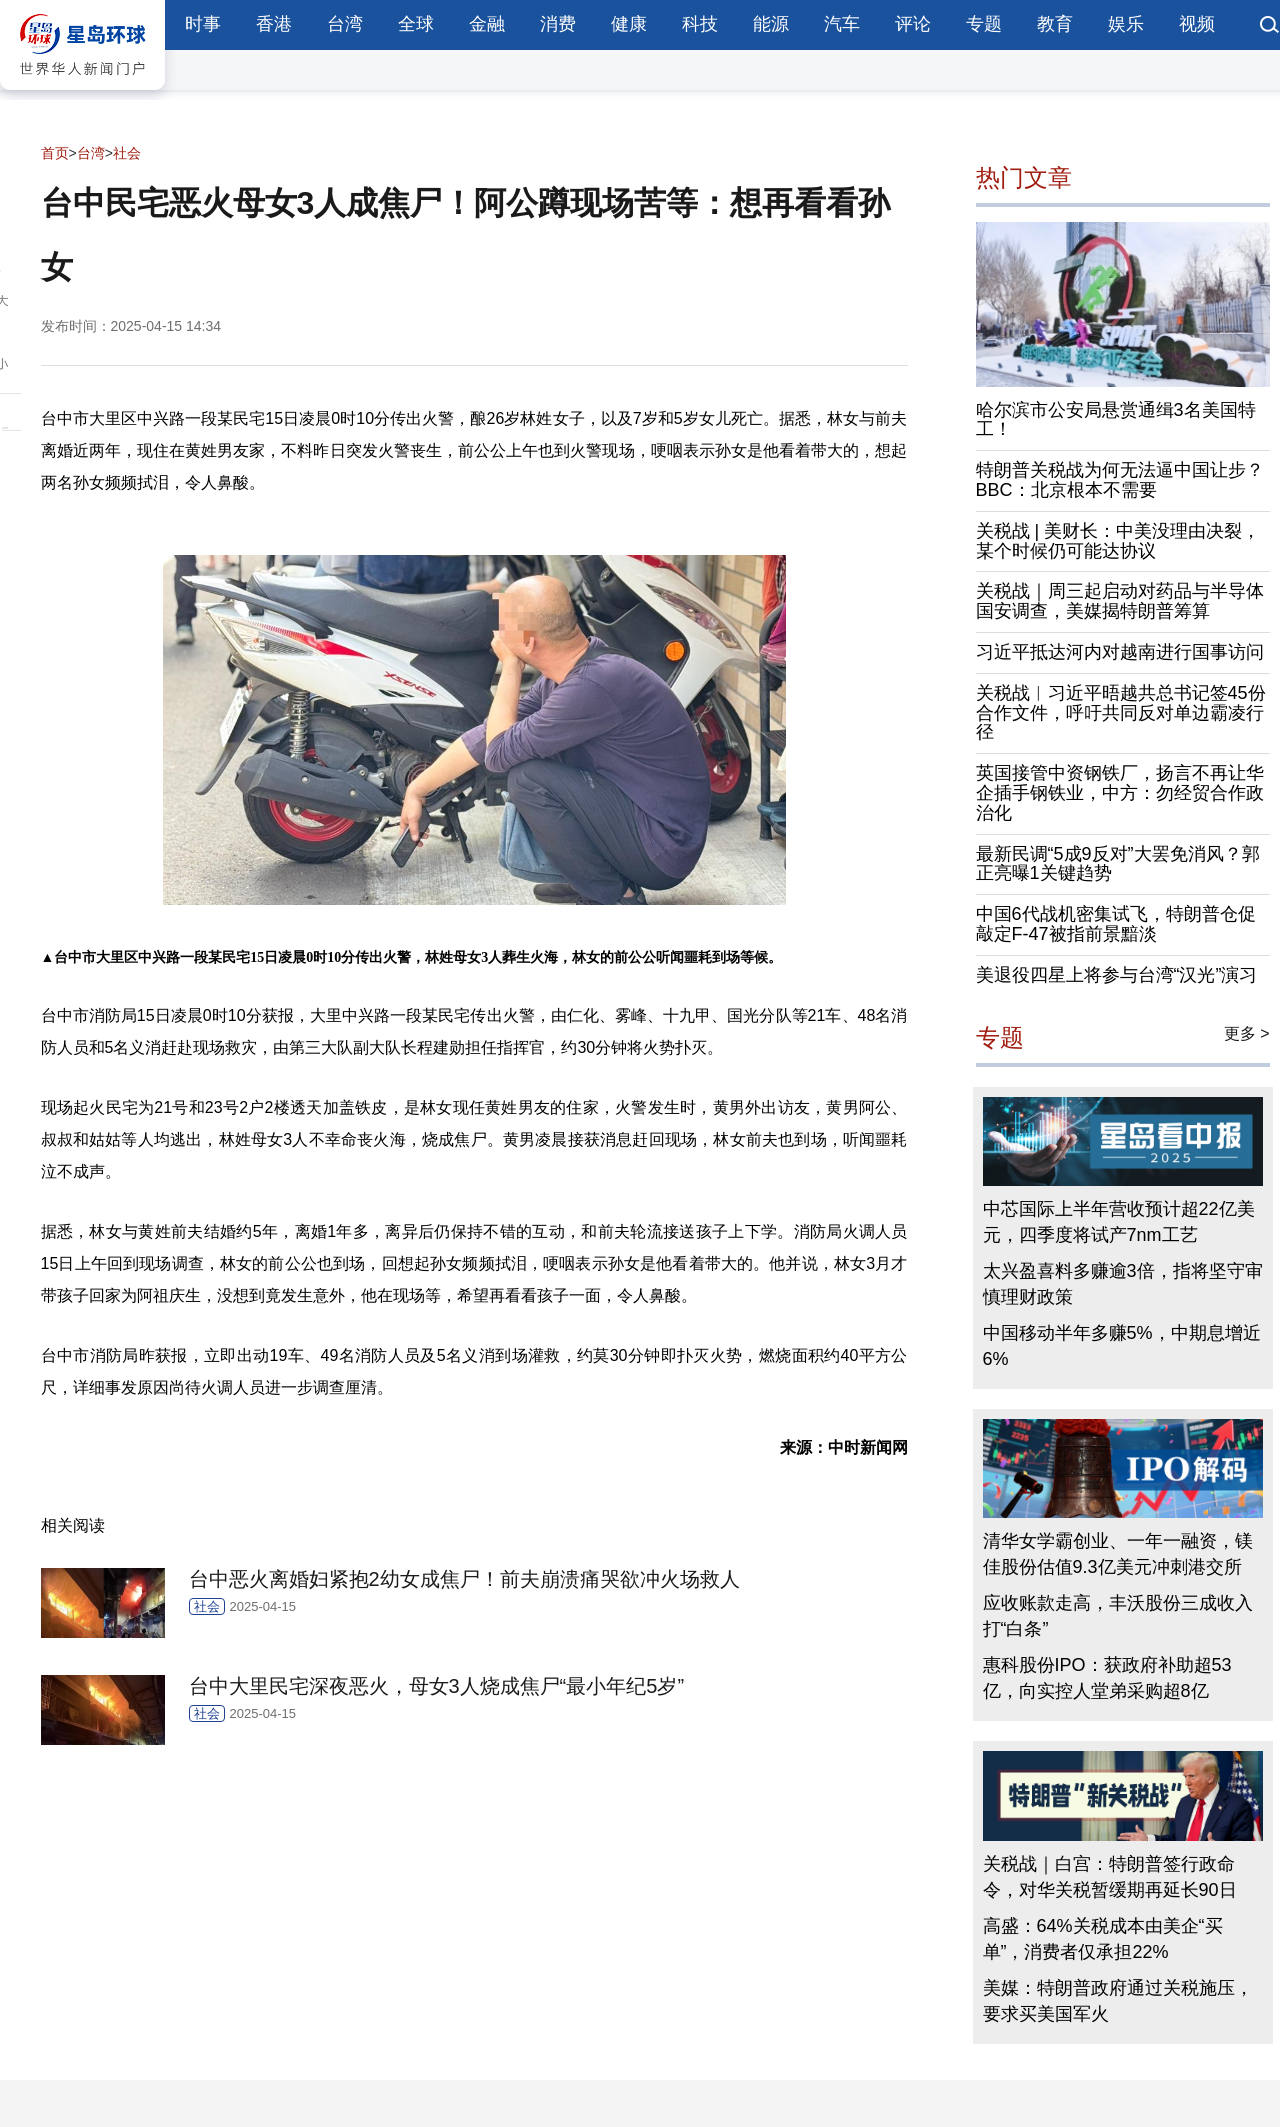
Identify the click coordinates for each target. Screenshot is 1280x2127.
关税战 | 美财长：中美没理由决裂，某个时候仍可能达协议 (1118, 541)
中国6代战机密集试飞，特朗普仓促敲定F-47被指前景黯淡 (1116, 924)
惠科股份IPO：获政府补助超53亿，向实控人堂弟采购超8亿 (1107, 1678)
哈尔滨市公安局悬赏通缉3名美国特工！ (1116, 420)
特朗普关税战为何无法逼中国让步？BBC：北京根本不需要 (1120, 480)
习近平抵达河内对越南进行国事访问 (1120, 652)
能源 (771, 24)
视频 (1197, 24)
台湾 (345, 24)
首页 (55, 153)
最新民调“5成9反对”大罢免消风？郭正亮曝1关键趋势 (1118, 864)
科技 (700, 24)
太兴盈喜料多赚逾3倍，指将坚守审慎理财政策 (1123, 1284)
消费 (558, 24)
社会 (127, 153)
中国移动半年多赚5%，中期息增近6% (1122, 1346)
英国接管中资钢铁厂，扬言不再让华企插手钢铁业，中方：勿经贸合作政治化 (1120, 793)
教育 (1055, 24)
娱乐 (1126, 24)
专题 (984, 24)
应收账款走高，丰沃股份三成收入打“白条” (1118, 1616)
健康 (629, 24)
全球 (416, 24)
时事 (203, 24)
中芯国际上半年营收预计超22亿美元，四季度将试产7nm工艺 (1119, 1222)
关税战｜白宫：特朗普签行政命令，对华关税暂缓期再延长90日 (1110, 1877)
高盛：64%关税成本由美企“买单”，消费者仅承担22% (1103, 1939)
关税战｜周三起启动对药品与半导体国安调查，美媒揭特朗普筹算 (1120, 601)
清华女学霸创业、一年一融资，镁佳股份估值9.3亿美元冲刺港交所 (1118, 1554)
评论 (913, 24)
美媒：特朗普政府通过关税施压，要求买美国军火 (1118, 2001)
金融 (487, 24)
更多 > (1247, 1033)
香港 (274, 24)
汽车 (842, 24)
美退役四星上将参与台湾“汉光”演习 (1117, 975)
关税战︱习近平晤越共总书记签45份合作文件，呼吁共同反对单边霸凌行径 (1121, 713)
